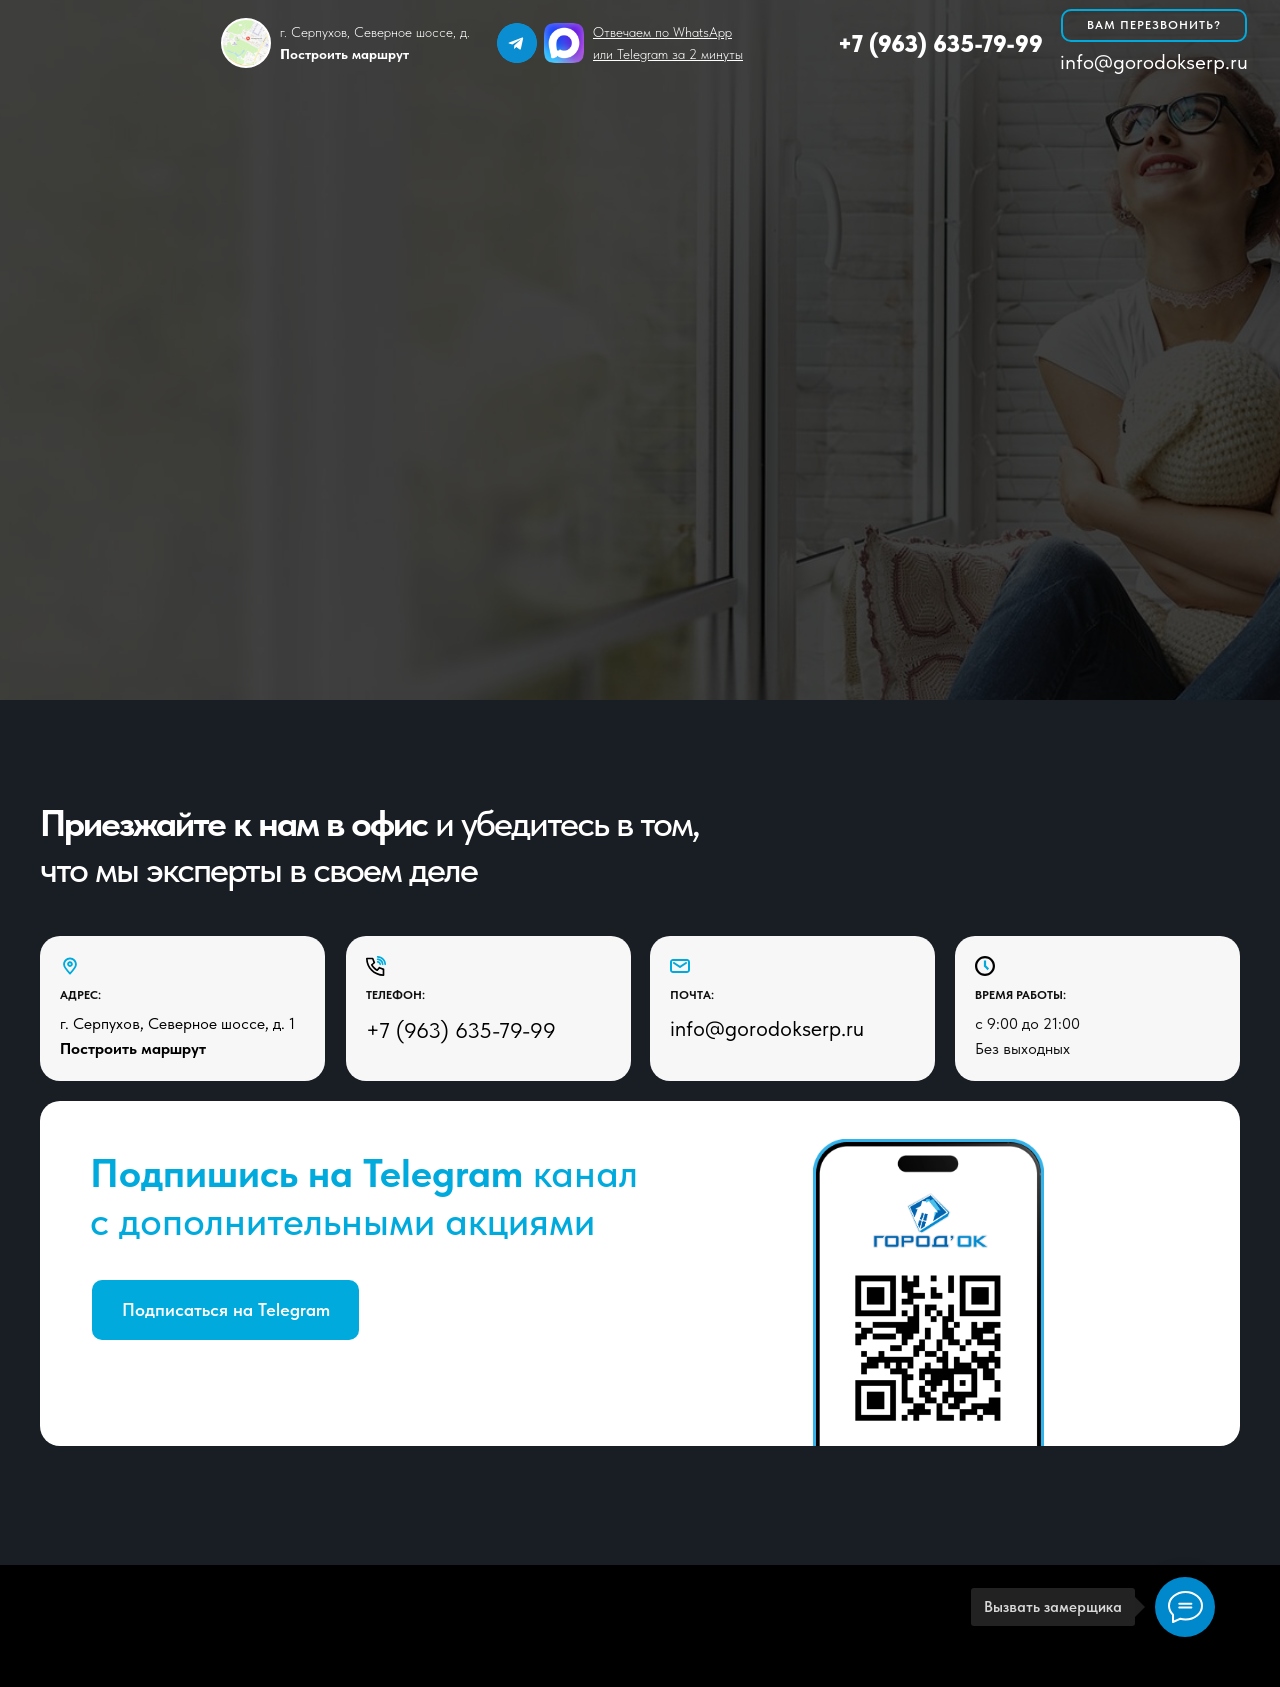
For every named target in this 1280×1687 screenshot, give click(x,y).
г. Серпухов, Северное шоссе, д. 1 (177, 1023)
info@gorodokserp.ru (1154, 61)
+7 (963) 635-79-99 (940, 43)
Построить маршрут (133, 1048)
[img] (517, 43)
